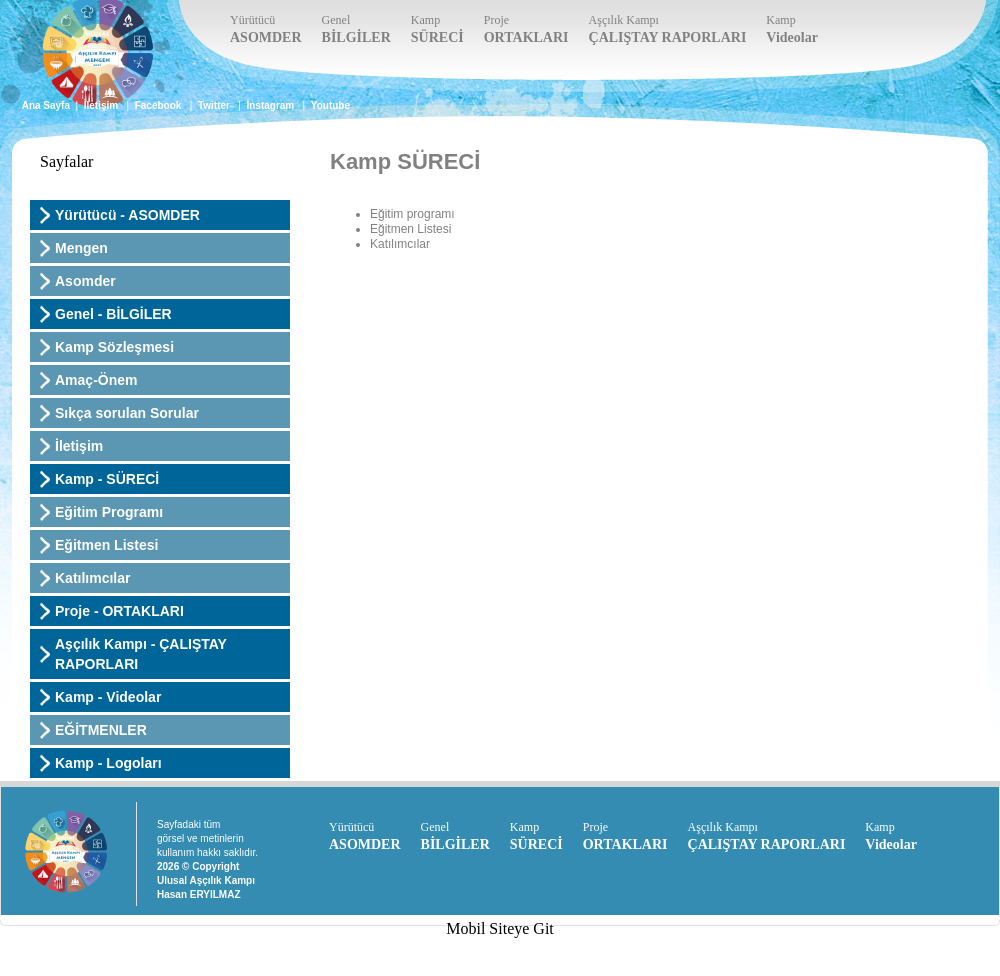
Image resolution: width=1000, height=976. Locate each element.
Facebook (158, 105)
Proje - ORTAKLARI (119, 611)
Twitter (214, 105)
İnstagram (270, 105)
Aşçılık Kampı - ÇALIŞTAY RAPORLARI (141, 654)
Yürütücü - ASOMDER (127, 215)
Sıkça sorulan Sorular (127, 413)
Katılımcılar (92, 578)
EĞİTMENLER (101, 730)
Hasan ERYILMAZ (199, 894)
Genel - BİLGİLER (113, 314)
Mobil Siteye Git (500, 928)
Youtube (330, 105)
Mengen (81, 248)
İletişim (101, 105)
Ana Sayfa (46, 105)
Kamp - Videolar (108, 697)
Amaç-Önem (96, 380)
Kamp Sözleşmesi (114, 347)
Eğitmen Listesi (106, 545)
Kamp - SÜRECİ (107, 479)
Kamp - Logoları (108, 763)
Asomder (85, 281)
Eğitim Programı (109, 512)
